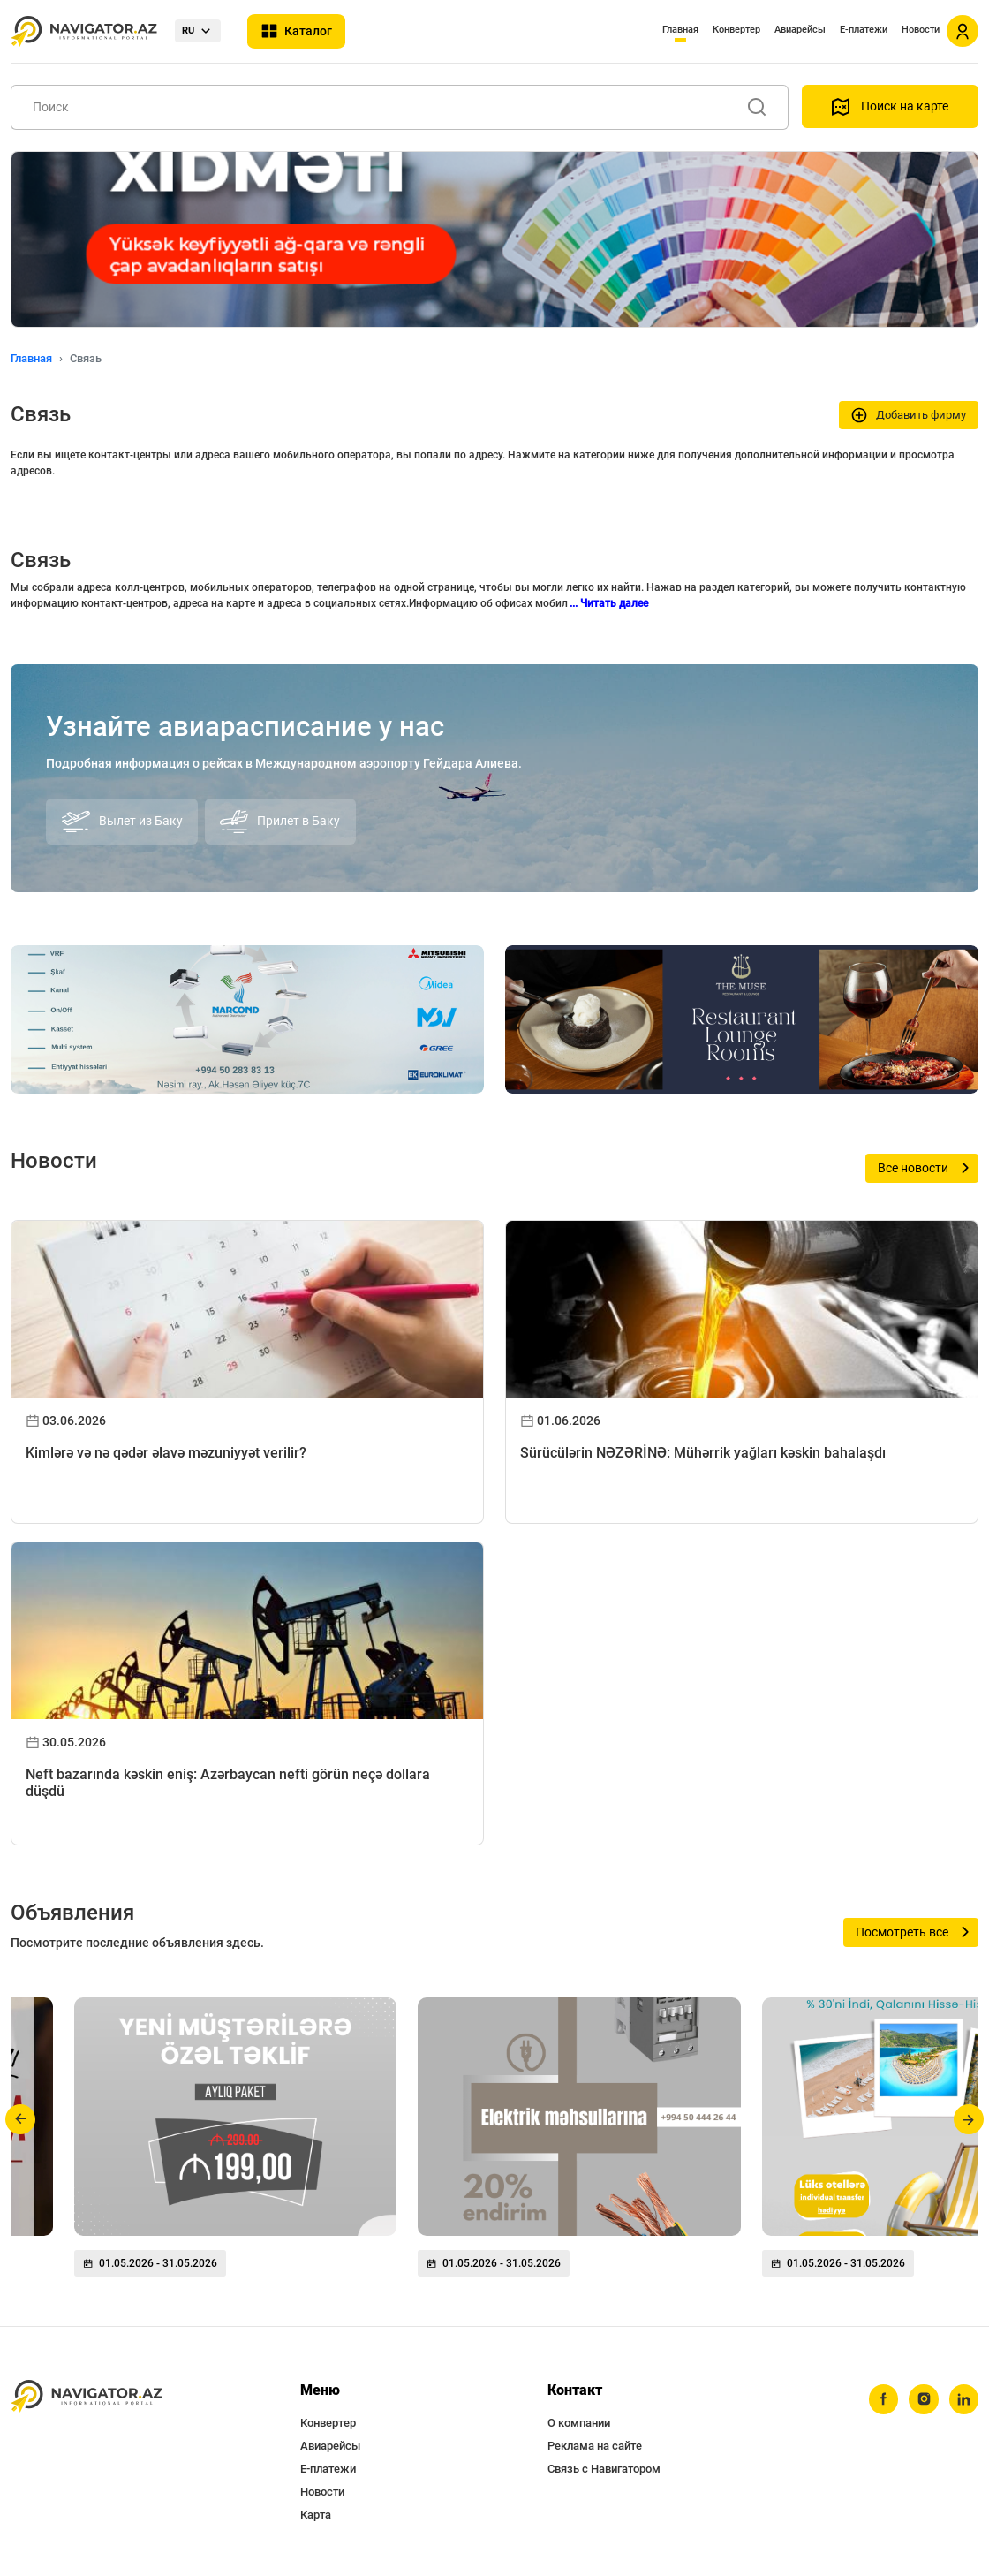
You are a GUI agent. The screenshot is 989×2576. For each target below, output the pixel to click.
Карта (315, 2514)
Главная (680, 29)
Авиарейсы (800, 29)
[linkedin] (963, 2399)
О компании (578, 2422)
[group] (235, 2144)
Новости (921, 29)
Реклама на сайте (594, 2445)
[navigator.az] (86, 2396)
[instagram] (923, 2399)
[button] (21, 2119)
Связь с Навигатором (604, 2468)
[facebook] (882, 2399)
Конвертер (736, 29)
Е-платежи (863, 29)
